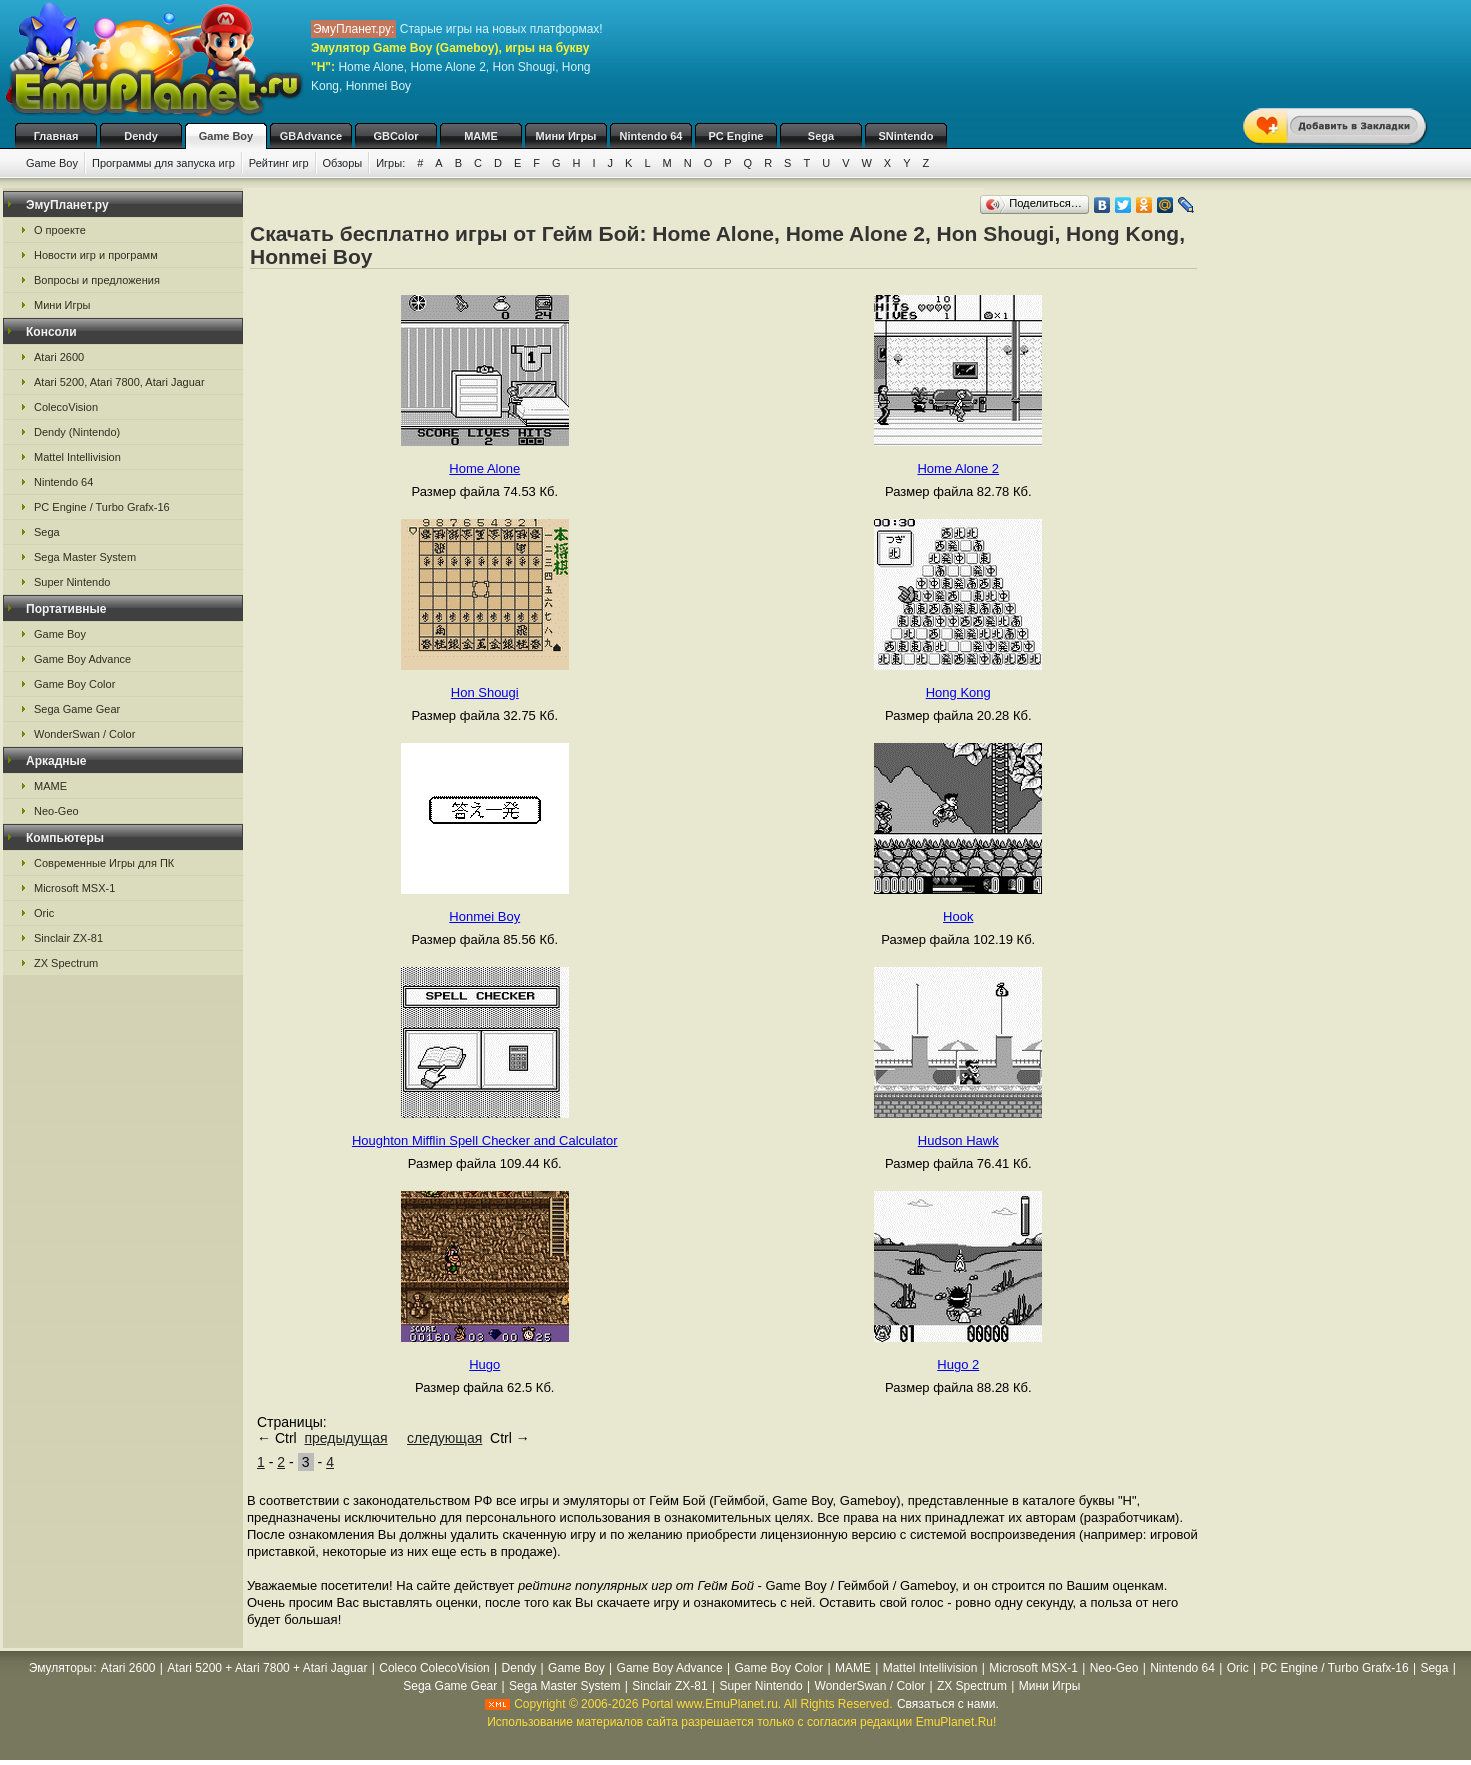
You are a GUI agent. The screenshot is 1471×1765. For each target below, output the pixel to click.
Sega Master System (85, 557)
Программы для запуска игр (163, 163)
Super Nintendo (72, 582)
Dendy (141, 136)
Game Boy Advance (82, 659)
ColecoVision (66, 407)
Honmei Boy (484, 916)
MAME (481, 136)
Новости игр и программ (96, 255)
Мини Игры (566, 136)
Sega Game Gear (77, 709)
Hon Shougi (485, 692)
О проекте (60, 230)
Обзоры (343, 163)
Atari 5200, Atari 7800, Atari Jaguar (119, 382)
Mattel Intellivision (77, 457)
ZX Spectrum (66, 963)
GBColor (395, 136)
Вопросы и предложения (97, 280)
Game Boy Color (74, 684)
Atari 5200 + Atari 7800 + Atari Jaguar (267, 1668)
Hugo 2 (958, 1364)
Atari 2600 (59, 357)
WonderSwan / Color (84, 734)
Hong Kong (958, 692)
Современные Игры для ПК (104, 863)
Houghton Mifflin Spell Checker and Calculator (485, 1140)
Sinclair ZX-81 (68, 938)
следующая (444, 1438)
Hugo (484, 1364)
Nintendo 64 (651, 136)
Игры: (390, 163)
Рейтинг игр (279, 163)
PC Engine (735, 136)
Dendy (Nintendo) (77, 432)
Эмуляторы (60, 1668)
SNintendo (906, 136)
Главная (56, 136)
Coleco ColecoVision (434, 1668)
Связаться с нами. (948, 1704)
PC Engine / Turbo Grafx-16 (102, 507)
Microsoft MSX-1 (74, 888)
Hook (958, 916)
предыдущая (345, 1438)
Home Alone (484, 468)
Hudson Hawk (958, 1140)
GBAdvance (311, 136)
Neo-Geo (56, 811)
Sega (821, 136)
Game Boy (226, 136)
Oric (44, 913)
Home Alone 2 (958, 468)
